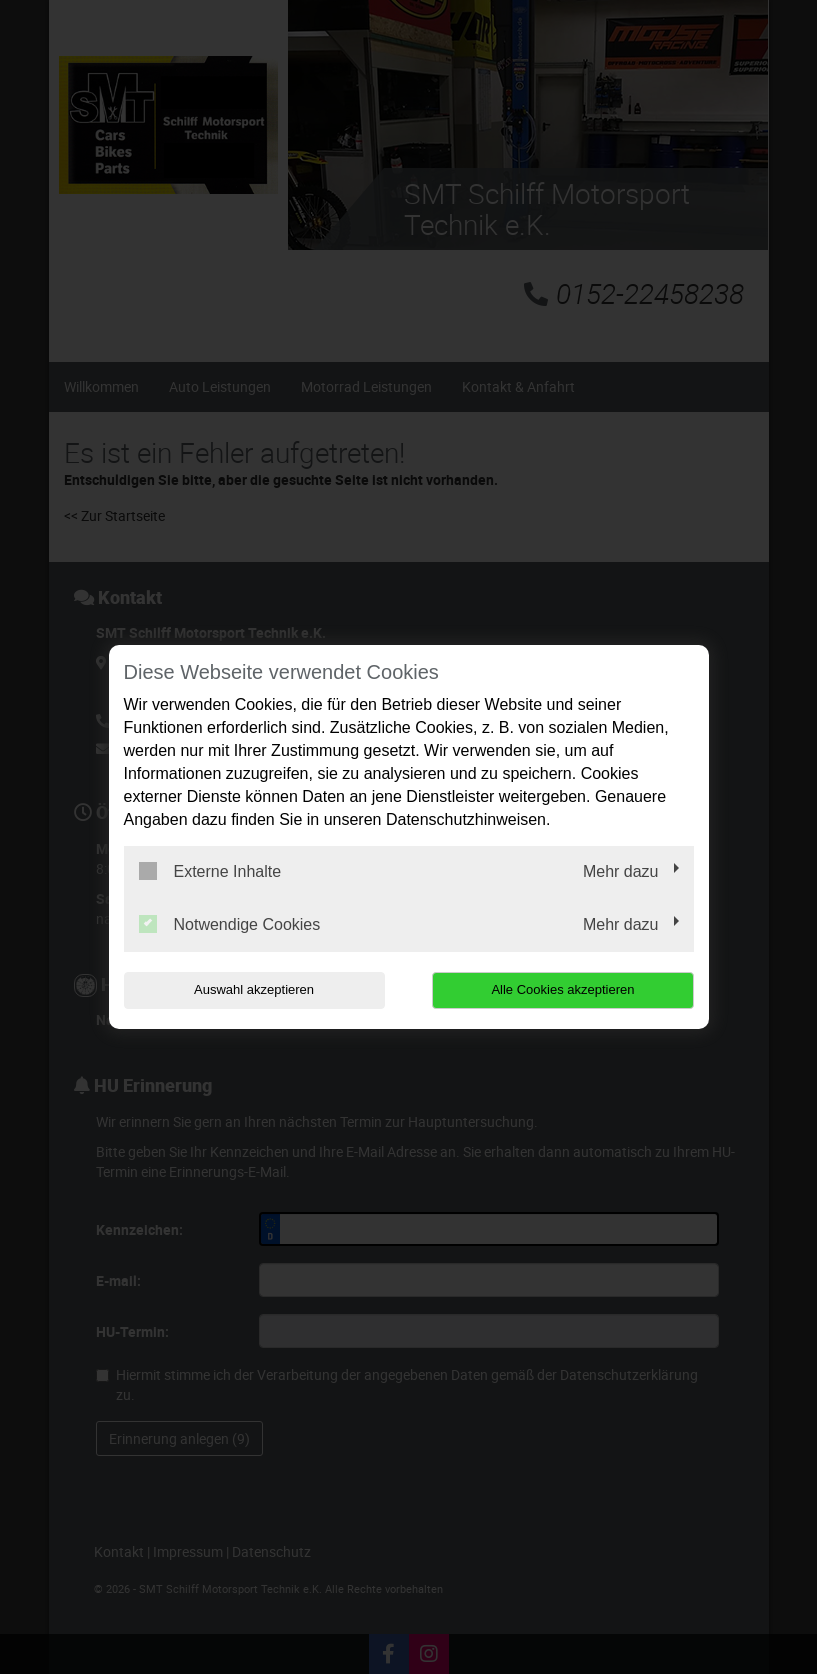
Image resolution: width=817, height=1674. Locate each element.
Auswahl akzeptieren (252, 989)
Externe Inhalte (210, 871)
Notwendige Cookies (230, 924)
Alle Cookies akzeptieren (565, 989)
